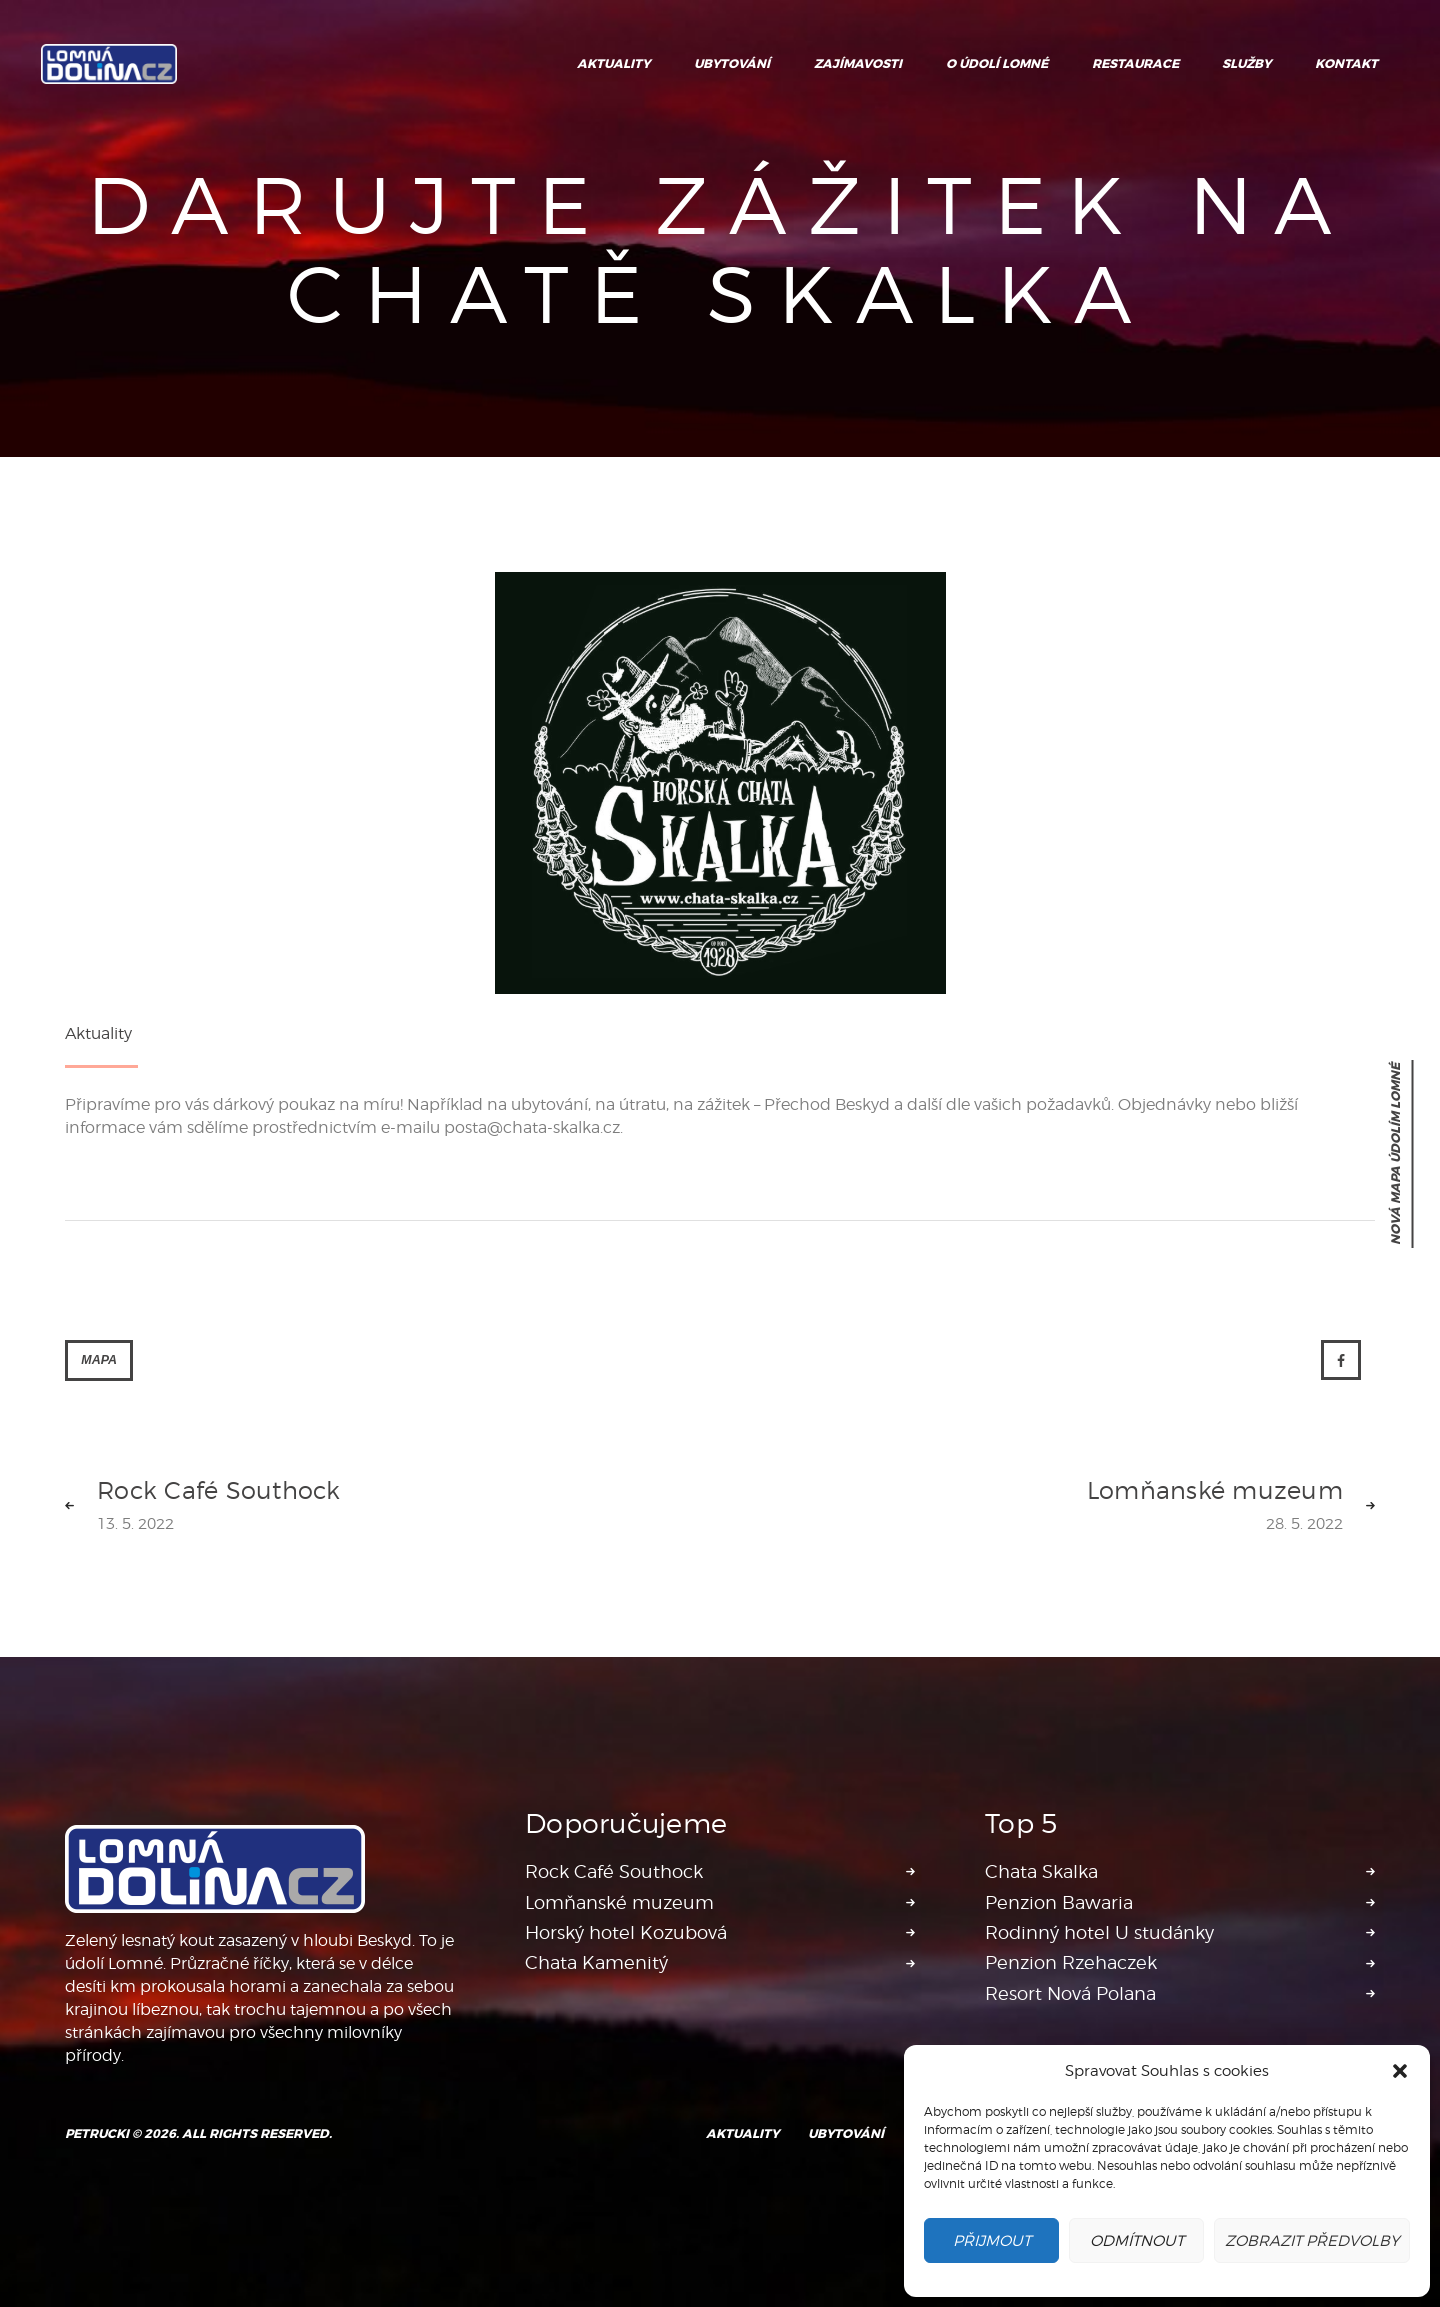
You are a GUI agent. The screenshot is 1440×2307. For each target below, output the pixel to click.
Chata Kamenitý (596, 1962)
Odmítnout (1137, 2241)
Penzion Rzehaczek (1071, 1962)
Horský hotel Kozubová (626, 1932)
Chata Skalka (1041, 1871)
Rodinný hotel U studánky (1099, 1932)
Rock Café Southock (614, 1871)
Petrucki (97, 2134)
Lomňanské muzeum (619, 1902)
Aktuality (98, 1033)
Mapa (99, 1360)
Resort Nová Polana (1070, 1993)
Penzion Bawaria (1059, 1902)
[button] (1400, 2071)
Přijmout (992, 2241)
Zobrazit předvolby (1312, 2241)
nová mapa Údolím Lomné (1396, 1154)
